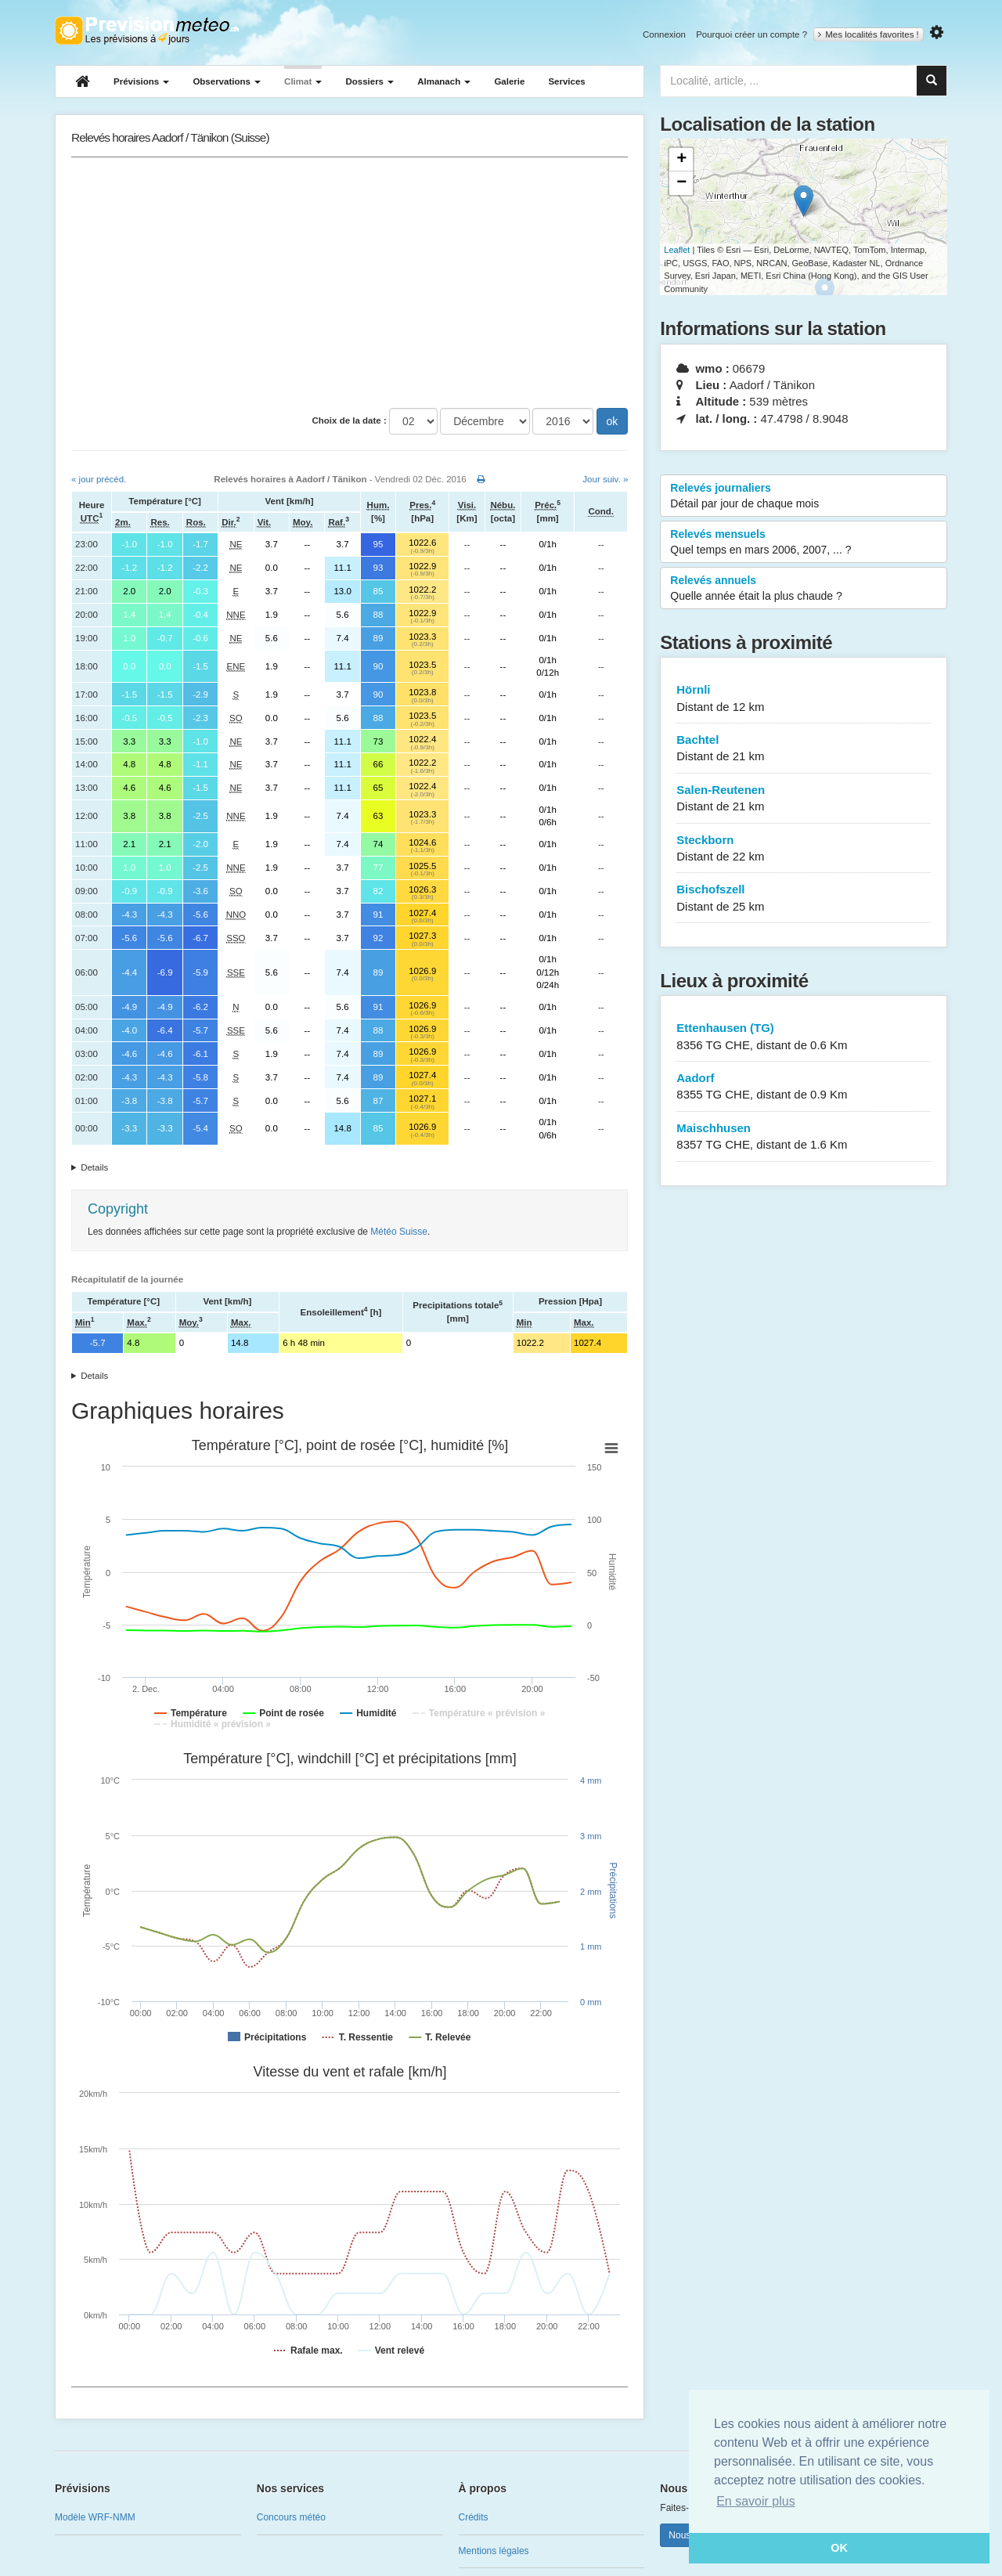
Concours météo (291, 2517)
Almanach (443, 81)
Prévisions (141, 81)
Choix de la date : (349, 420)
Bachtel (803, 749)
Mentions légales (494, 2550)
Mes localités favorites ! (868, 34)
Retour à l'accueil (147, 30)
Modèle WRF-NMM (95, 2517)
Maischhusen (803, 1137)
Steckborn (803, 849)
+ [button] (681, 159)
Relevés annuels (803, 589)
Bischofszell (803, 898)
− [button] (681, 183)
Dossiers (369, 81)
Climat (303, 81)
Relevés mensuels (803, 542)
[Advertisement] (349, 282)
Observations (227, 81)
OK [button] (839, 2548)
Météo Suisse (398, 1231)
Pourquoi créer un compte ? (751, 34)
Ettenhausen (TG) (803, 1037)
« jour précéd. (98, 479)
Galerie (509, 81)
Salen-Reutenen (803, 799)
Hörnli (803, 699)
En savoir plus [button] (755, 2501)
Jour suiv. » (605, 479)
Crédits (473, 2517)
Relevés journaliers (803, 496)
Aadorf (803, 1087)
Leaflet (677, 249)
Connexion (664, 34)
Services (566, 81)
